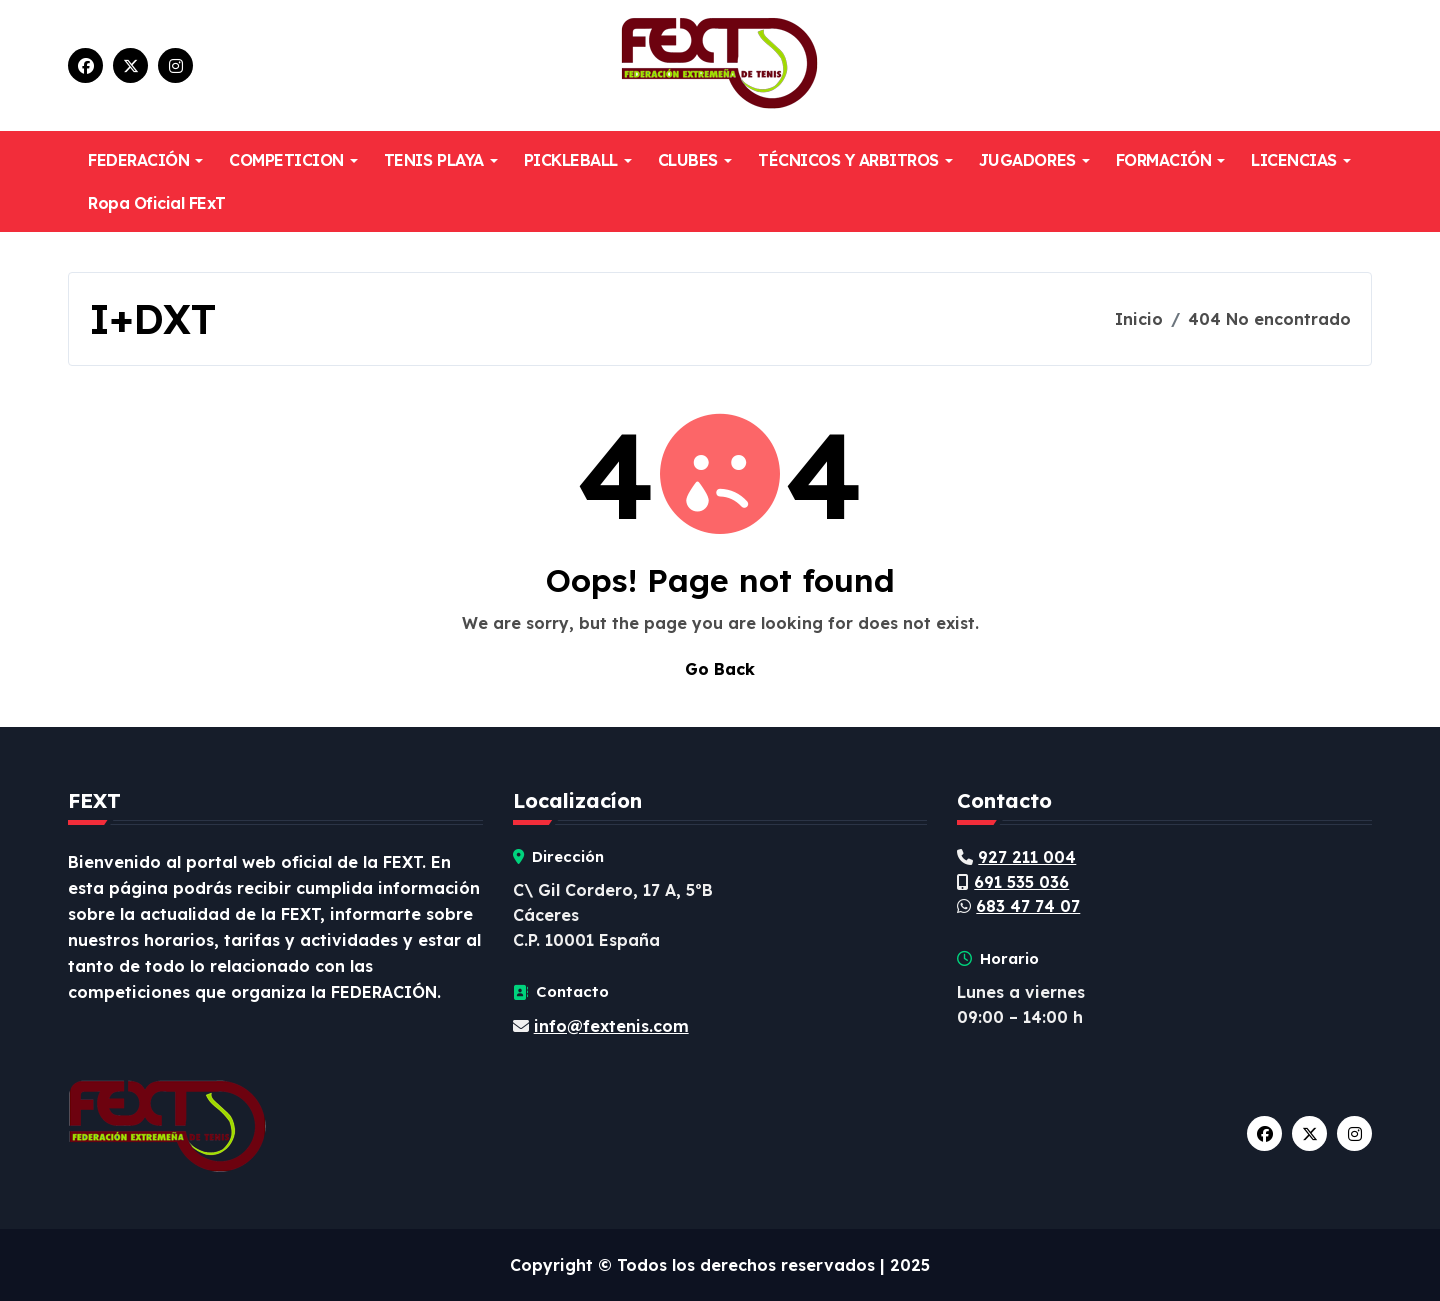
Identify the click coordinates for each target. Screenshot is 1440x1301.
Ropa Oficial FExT (157, 203)
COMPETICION (293, 160)
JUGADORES (1034, 160)
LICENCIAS (1301, 160)
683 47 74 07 (1028, 906)
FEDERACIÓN (145, 160)
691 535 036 (1021, 882)
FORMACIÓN (1171, 160)
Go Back (720, 669)
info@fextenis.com (611, 1026)
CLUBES (695, 160)
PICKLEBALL (578, 160)
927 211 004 (1027, 857)
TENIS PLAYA (441, 160)
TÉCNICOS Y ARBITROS (855, 160)
